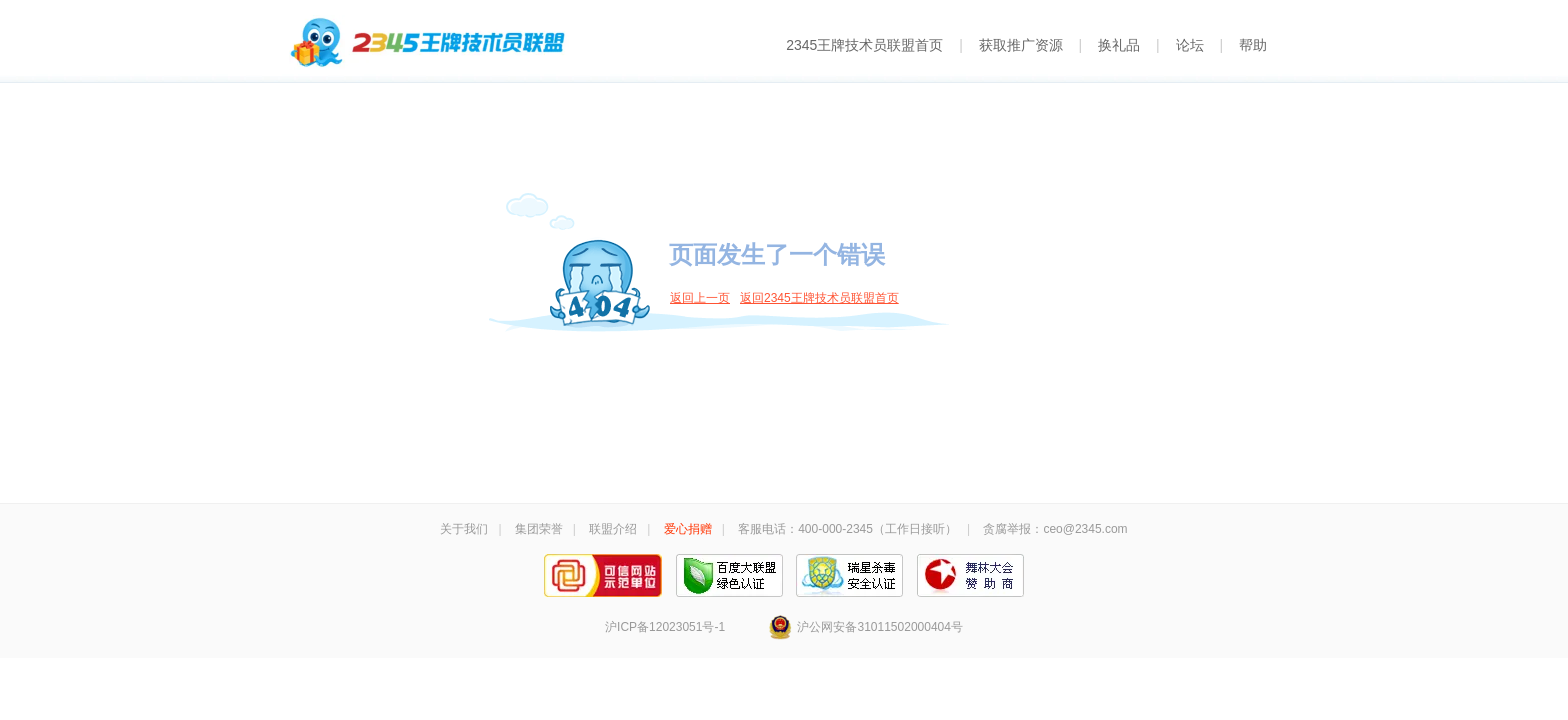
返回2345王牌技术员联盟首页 (819, 298)
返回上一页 (700, 298)
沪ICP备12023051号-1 (665, 627)
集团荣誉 (539, 529)
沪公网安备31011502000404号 (865, 627)
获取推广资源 (1021, 45)
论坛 (1190, 45)
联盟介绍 (613, 529)
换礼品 (1119, 45)
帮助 (1253, 45)
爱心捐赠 (688, 529)
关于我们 (464, 529)
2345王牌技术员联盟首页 (864, 45)
